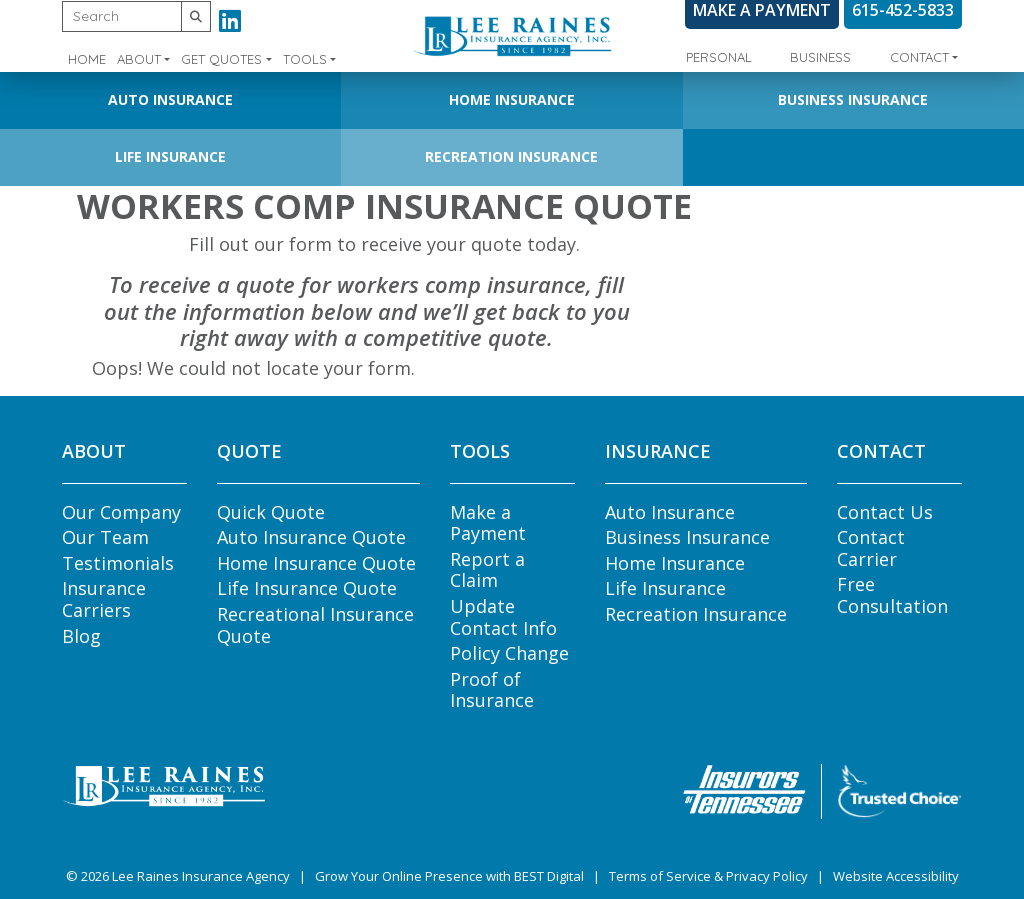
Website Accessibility (896, 876)
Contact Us (885, 512)
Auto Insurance (170, 99)
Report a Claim (487, 570)
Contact (919, 57)
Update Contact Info (503, 617)
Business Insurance (853, 99)
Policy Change (509, 653)
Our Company (121, 512)
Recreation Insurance (511, 156)
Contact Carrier (871, 548)
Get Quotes (221, 59)
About (139, 59)
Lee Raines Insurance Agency (201, 876)
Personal (719, 57)
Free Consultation (892, 595)
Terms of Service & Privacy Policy (708, 876)
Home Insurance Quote (316, 563)
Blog (81, 636)
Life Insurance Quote (307, 588)
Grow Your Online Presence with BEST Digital (449, 876)
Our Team (105, 537)
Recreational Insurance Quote (315, 625)
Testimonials (118, 563)
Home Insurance (512, 99)
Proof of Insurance (492, 690)
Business (820, 57)
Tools (305, 59)
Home (87, 59)
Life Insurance (170, 156)
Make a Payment (488, 523)
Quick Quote (271, 512)
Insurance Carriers (104, 599)
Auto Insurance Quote (311, 537)
